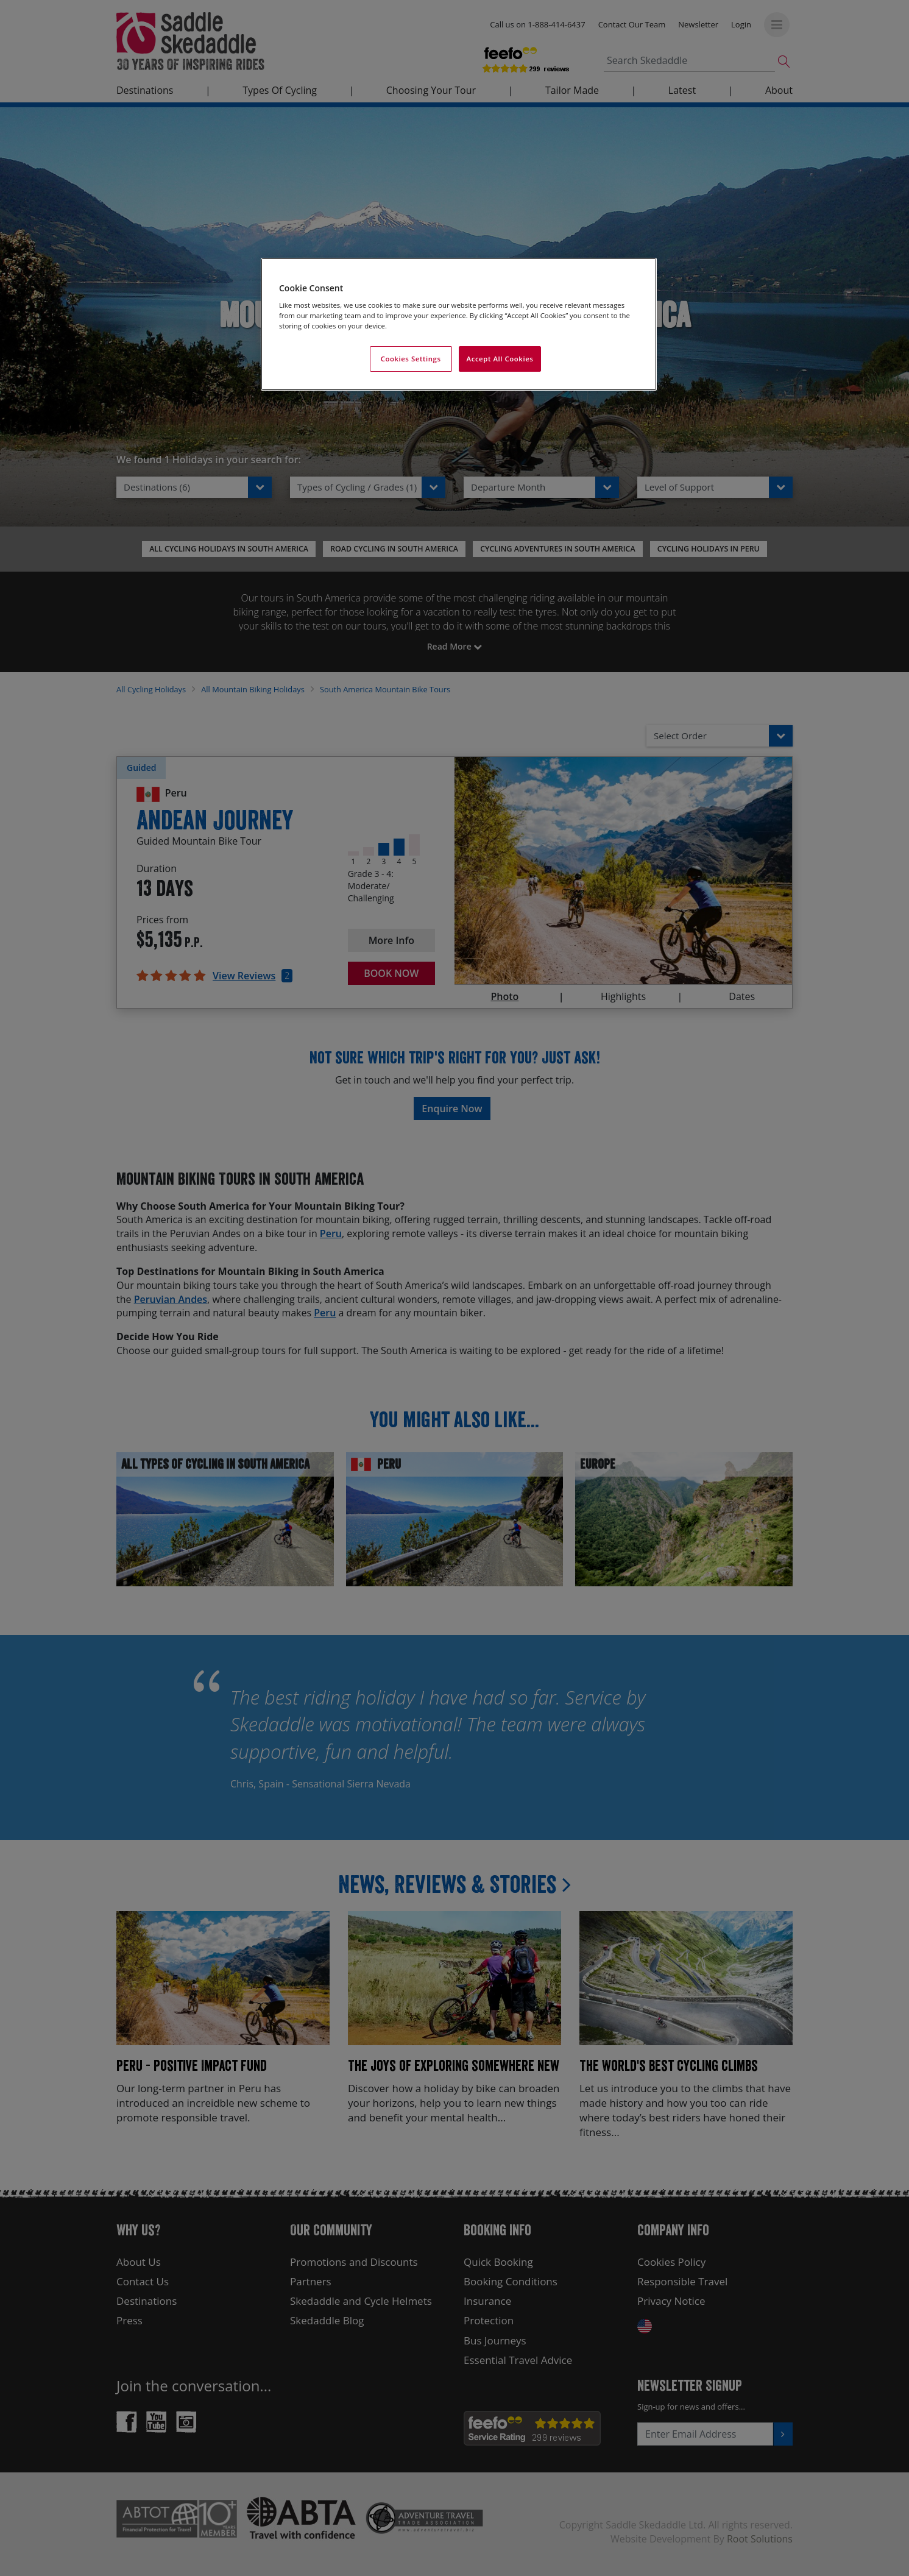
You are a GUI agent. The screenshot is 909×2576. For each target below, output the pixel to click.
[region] (459, 324)
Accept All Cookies (500, 358)
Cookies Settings (411, 358)
